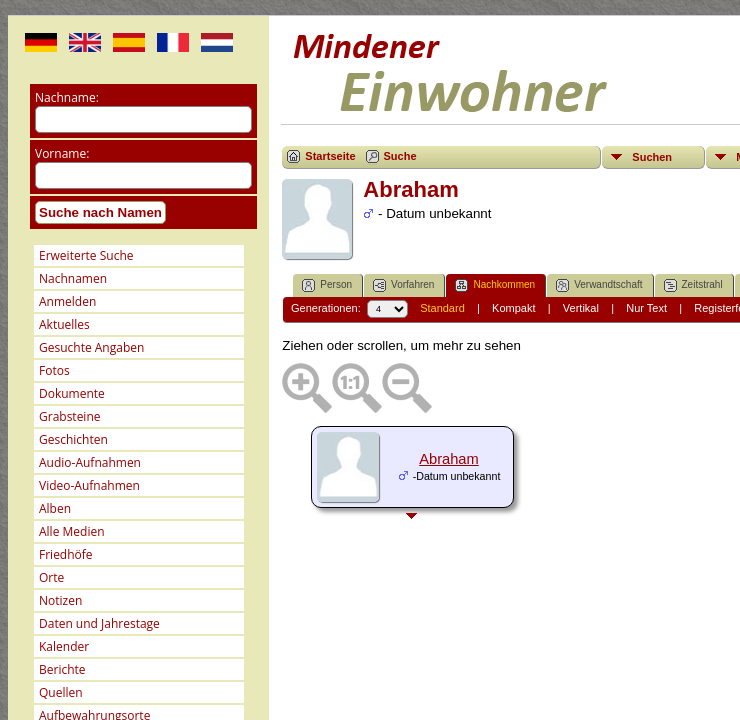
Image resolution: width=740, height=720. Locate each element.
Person (327, 285)
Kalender (64, 646)
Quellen (61, 692)
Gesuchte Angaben (91, 347)
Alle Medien (72, 531)
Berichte (62, 669)
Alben (55, 508)
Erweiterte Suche (86, 255)
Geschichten (73, 439)
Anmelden (67, 301)
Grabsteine (70, 416)
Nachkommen (495, 285)
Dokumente (72, 393)
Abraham (448, 459)
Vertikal (581, 308)
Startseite (330, 156)
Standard (442, 308)
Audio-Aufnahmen (90, 462)
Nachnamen (73, 278)
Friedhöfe (66, 554)
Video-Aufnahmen (89, 485)
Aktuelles (64, 324)
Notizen (60, 600)
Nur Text (646, 308)
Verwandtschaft (599, 285)
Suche (400, 156)
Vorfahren (403, 285)
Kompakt (513, 308)
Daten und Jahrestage (99, 623)
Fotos (54, 370)
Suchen (652, 157)
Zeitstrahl (693, 285)
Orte (51, 577)
